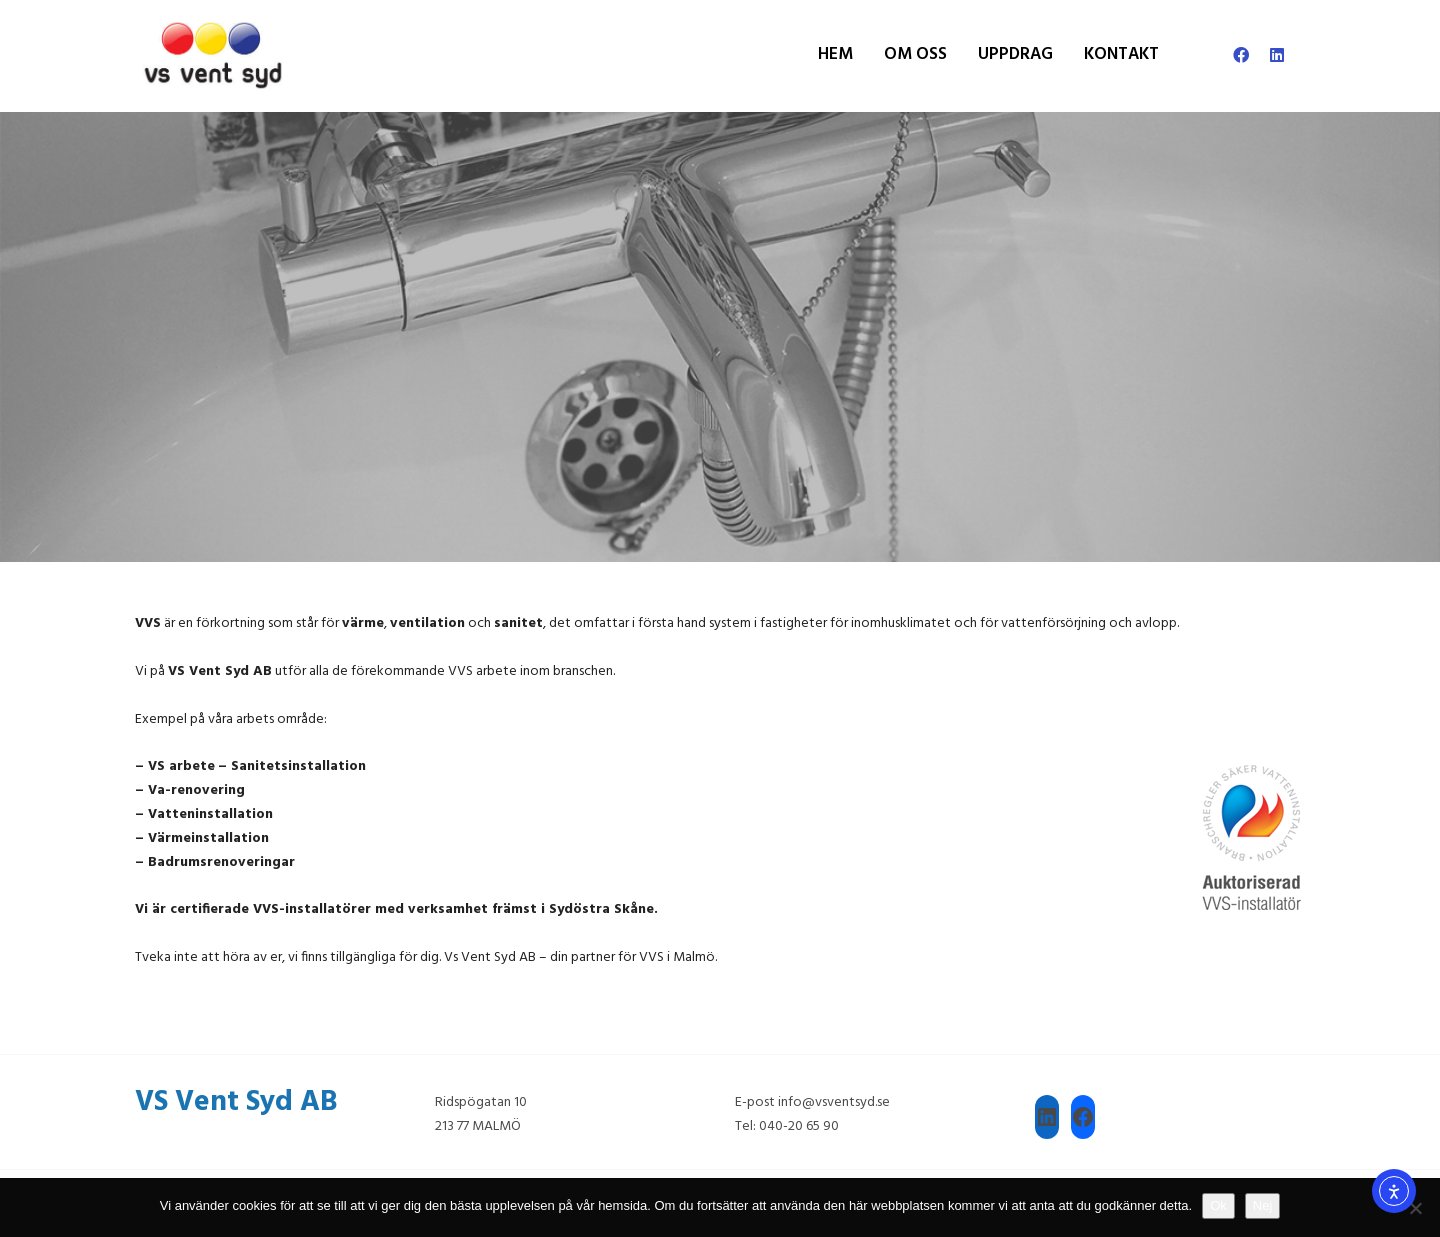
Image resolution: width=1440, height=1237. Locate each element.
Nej (1263, 1205)
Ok (1218, 1205)
